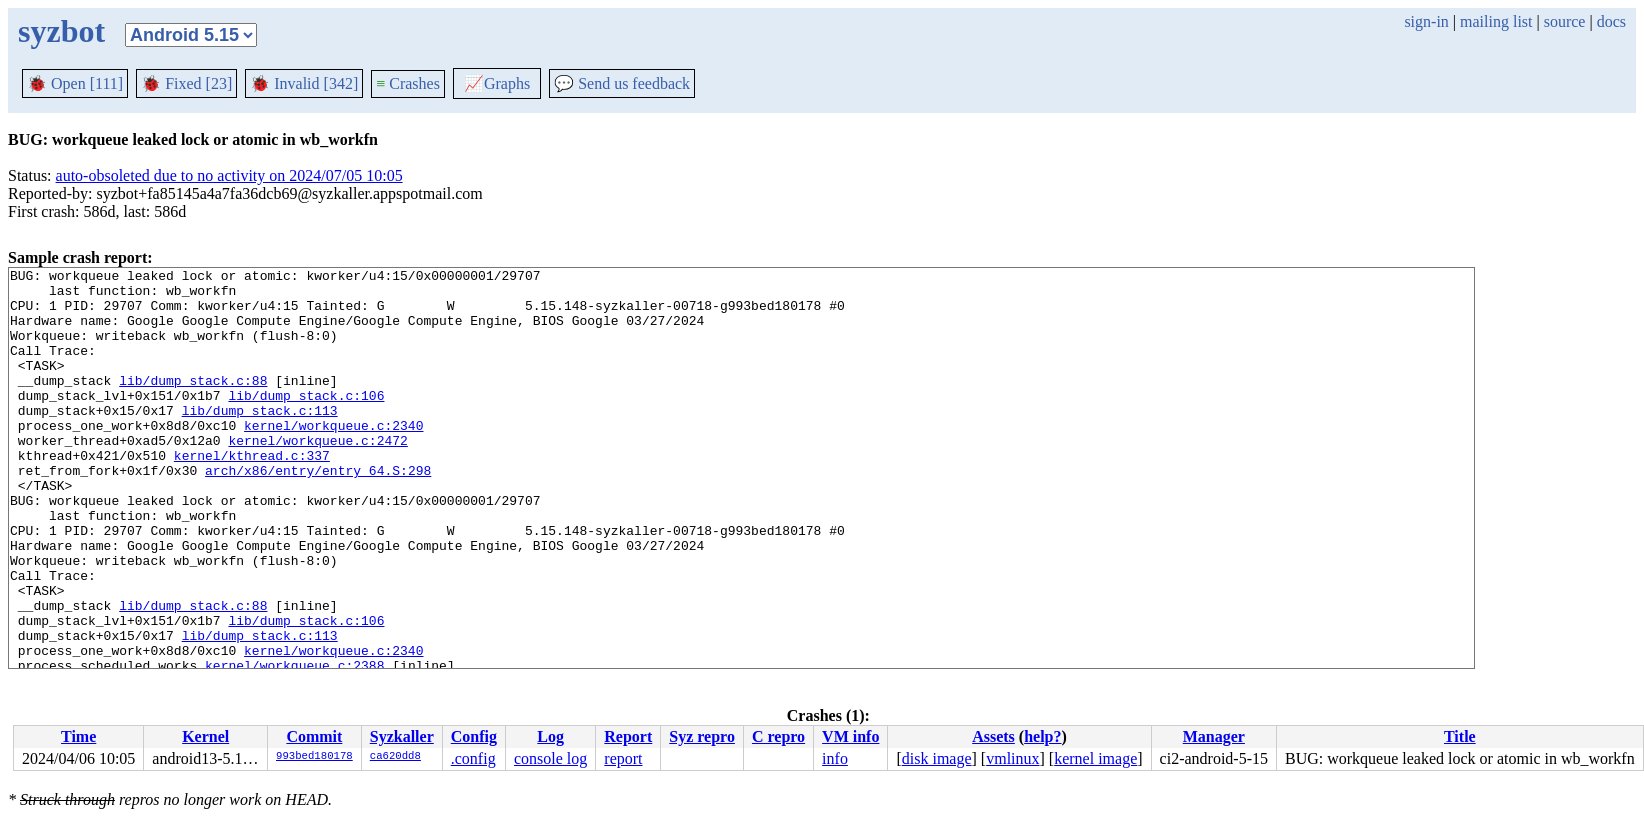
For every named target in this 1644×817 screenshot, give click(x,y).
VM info (850, 736)
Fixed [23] (186, 83)
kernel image (1095, 758)
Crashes (408, 83)
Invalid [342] (304, 83)
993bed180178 (314, 757)
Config (474, 736)
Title (1460, 736)
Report (628, 736)
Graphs (497, 83)
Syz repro (702, 736)
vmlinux (1012, 758)
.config (473, 758)
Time (78, 736)
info (835, 758)
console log (550, 758)
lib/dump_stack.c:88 (193, 404)
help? (1042, 736)
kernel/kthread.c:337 (252, 494)
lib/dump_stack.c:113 (260, 440)
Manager (1214, 736)
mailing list (1496, 21)
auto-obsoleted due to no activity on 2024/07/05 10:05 (229, 175)
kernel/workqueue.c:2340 (333, 458)
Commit (314, 736)
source (1565, 21)
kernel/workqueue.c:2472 (317, 476)
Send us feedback (622, 83)
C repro (778, 736)
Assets (993, 736)
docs (1611, 21)
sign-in (1426, 21)
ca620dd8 (395, 757)
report (623, 758)
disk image (937, 758)
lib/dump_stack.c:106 (306, 422)
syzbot (61, 31)
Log (550, 736)
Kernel (205, 736)
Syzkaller (402, 736)
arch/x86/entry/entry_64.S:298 (318, 512)
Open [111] (75, 83)
